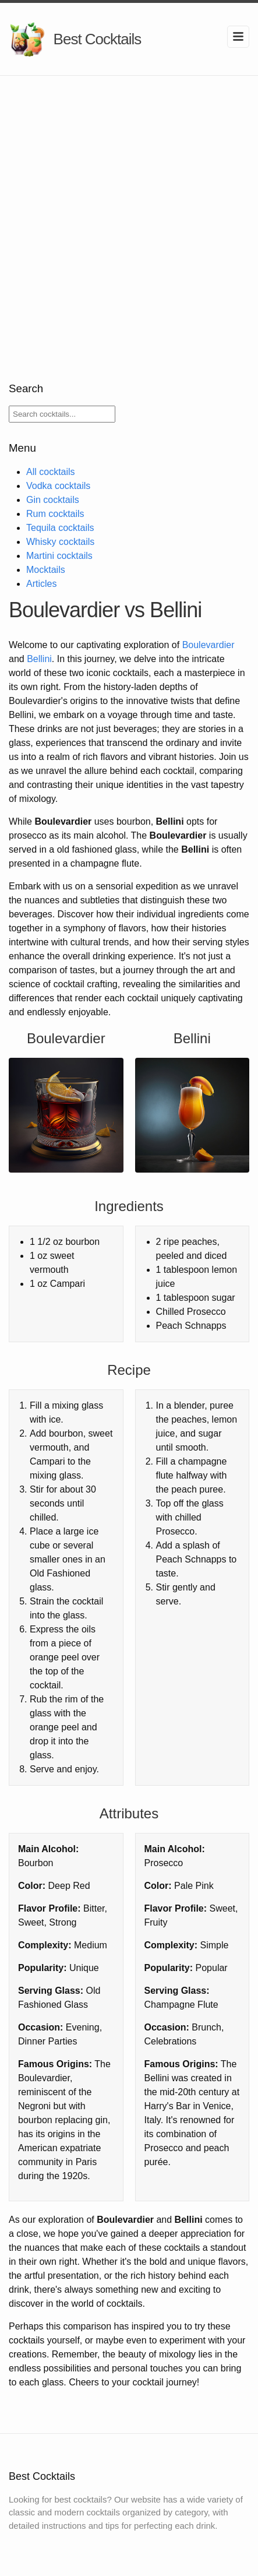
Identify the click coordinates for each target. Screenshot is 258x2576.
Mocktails (45, 570)
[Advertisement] (129, 211)
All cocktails (50, 472)
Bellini (39, 659)
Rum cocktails (55, 514)
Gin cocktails (52, 500)
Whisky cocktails (60, 542)
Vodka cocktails (58, 486)
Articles (41, 584)
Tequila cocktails (60, 528)
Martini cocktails (59, 556)
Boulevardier (208, 645)
